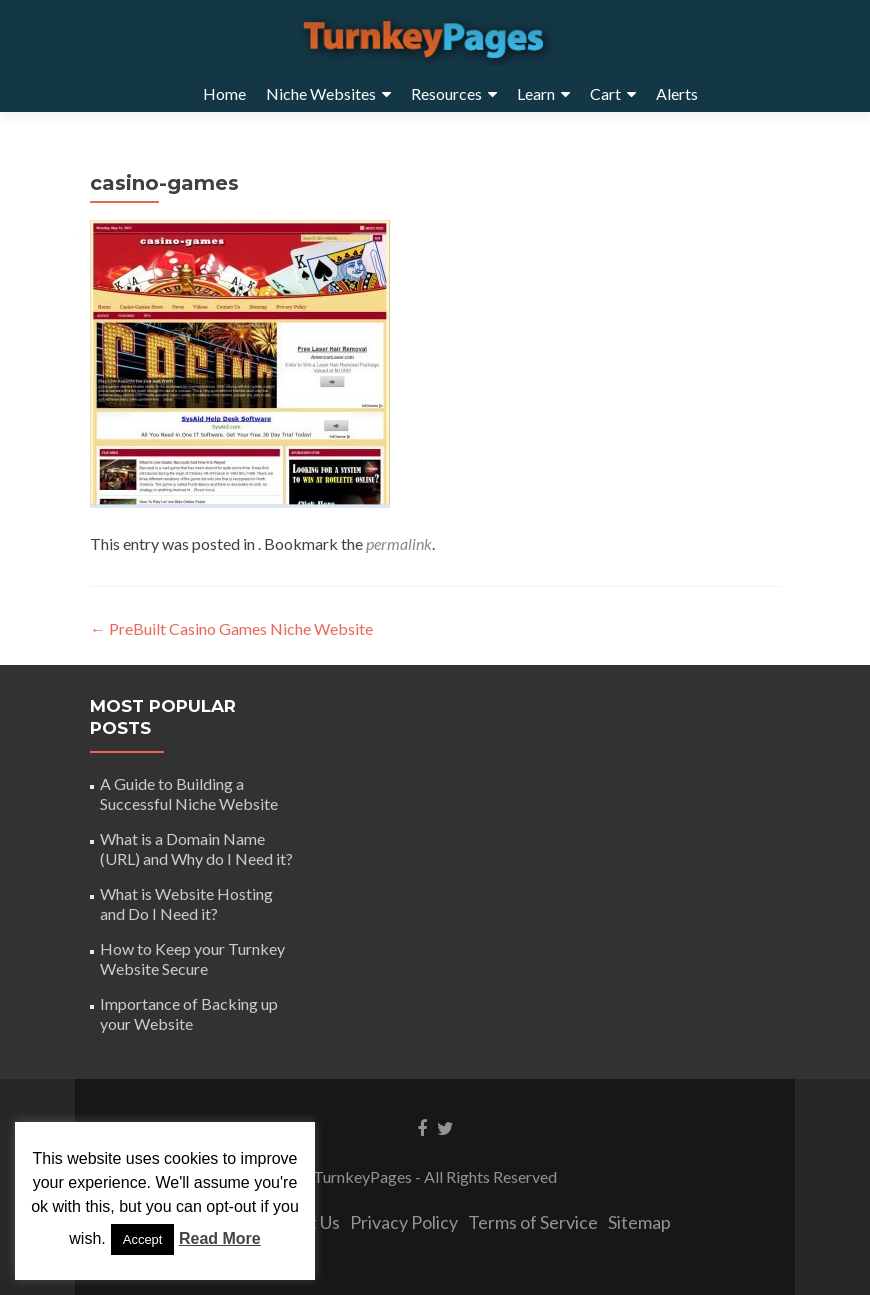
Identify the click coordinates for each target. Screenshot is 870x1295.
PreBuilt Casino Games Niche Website (231, 628)
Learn (536, 93)
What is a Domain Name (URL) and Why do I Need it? (196, 848)
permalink (399, 543)
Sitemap (639, 1222)
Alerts (677, 93)
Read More (220, 1238)
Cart (605, 93)
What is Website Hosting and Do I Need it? (186, 903)
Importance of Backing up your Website (189, 1013)
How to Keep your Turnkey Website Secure (192, 958)
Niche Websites (321, 93)
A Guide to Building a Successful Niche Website (189, 793)
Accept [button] (143, 1239)
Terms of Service (533, 1222)
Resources (446, 93)
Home (224, 93)
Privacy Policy (404, 1222)
